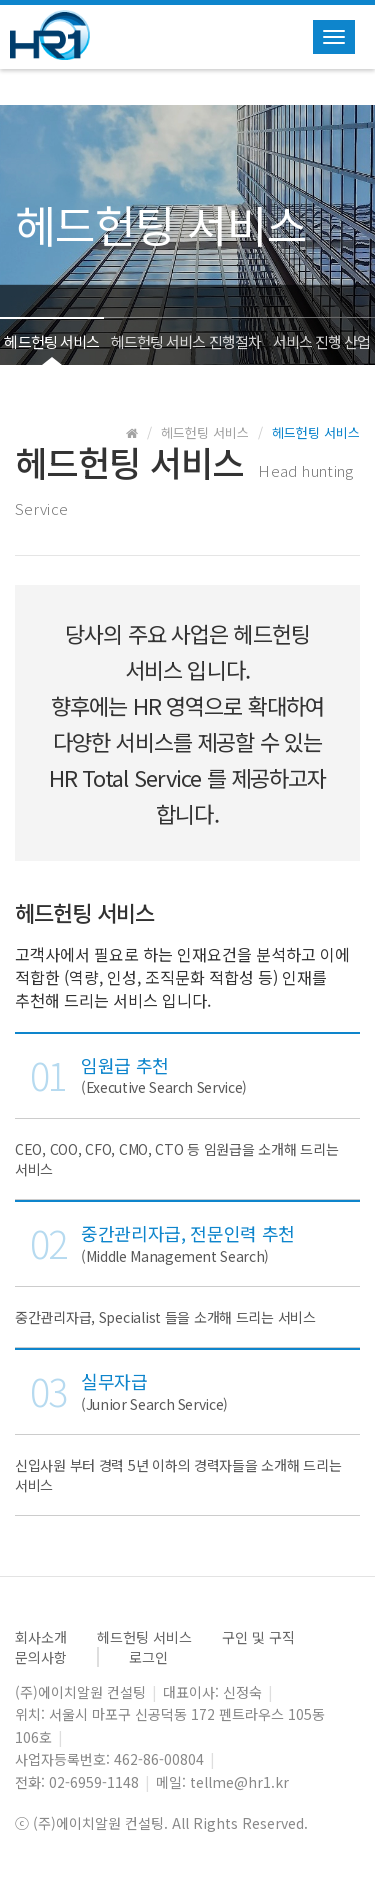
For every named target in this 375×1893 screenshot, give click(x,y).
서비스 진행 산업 (322, 341)
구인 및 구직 (258, 1637)
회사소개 (41, 1637)
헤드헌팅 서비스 (51, 341)
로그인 (148, 1657)
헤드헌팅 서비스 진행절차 (186, 341)
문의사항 (41, 1657)
